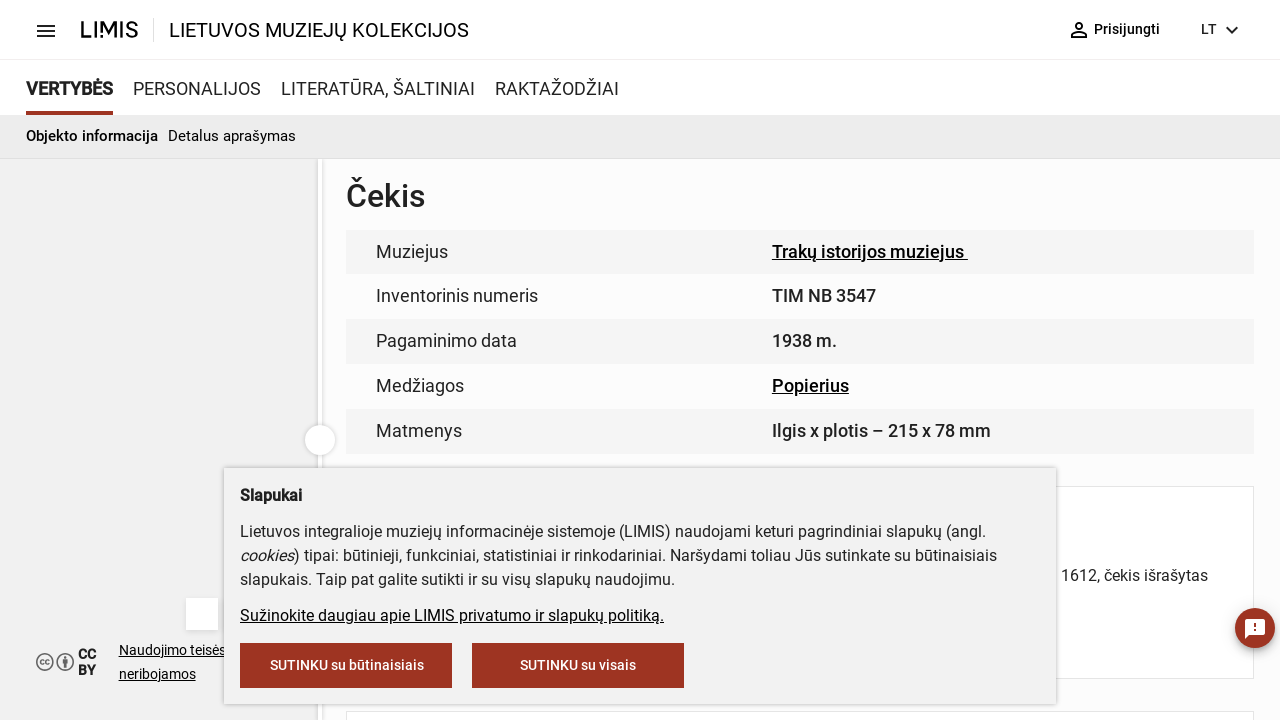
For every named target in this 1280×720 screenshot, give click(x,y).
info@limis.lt (601, 420)
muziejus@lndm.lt (741, 292)
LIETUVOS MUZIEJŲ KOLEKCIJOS (319, 30)
